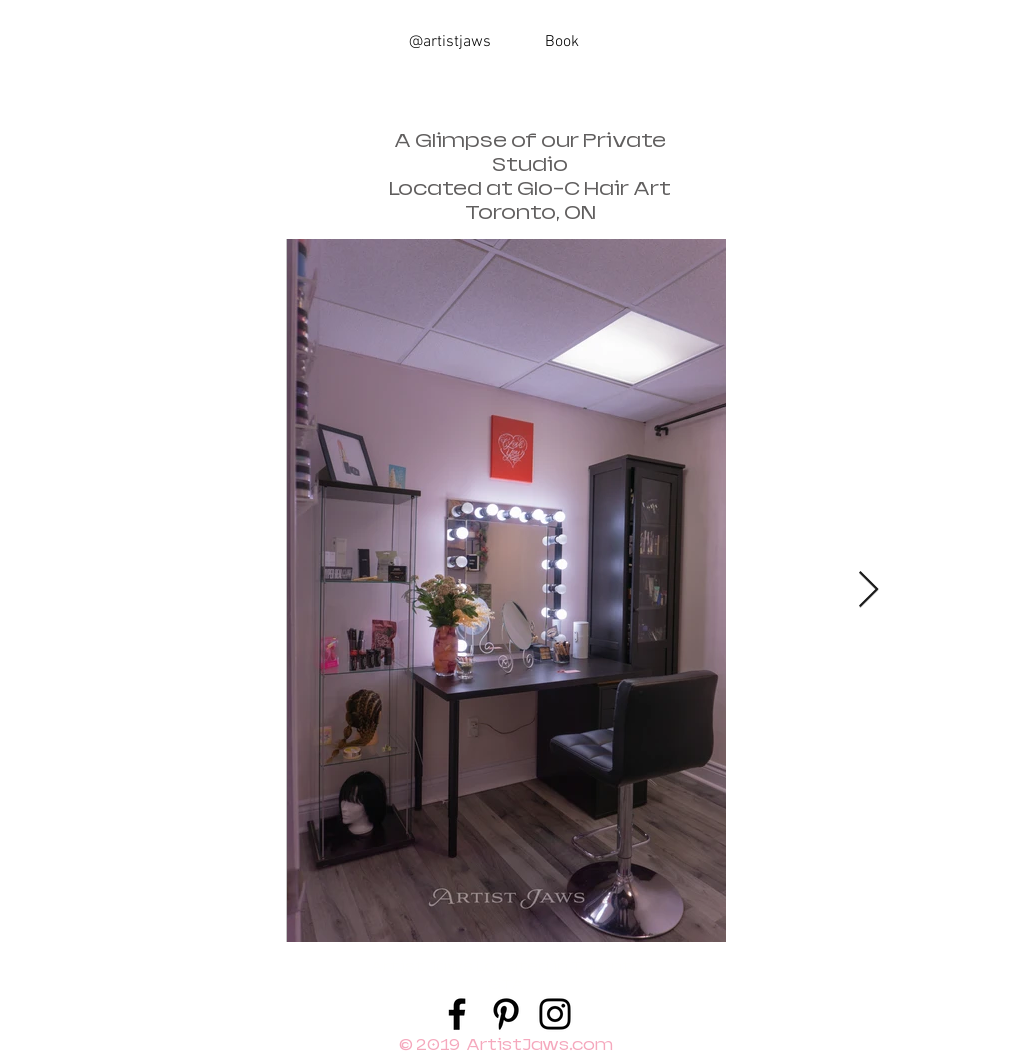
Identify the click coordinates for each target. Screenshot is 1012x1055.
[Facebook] (457, 1014)
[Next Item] (868, 590)
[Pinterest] (506, 1014)
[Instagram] (555, 1014)
